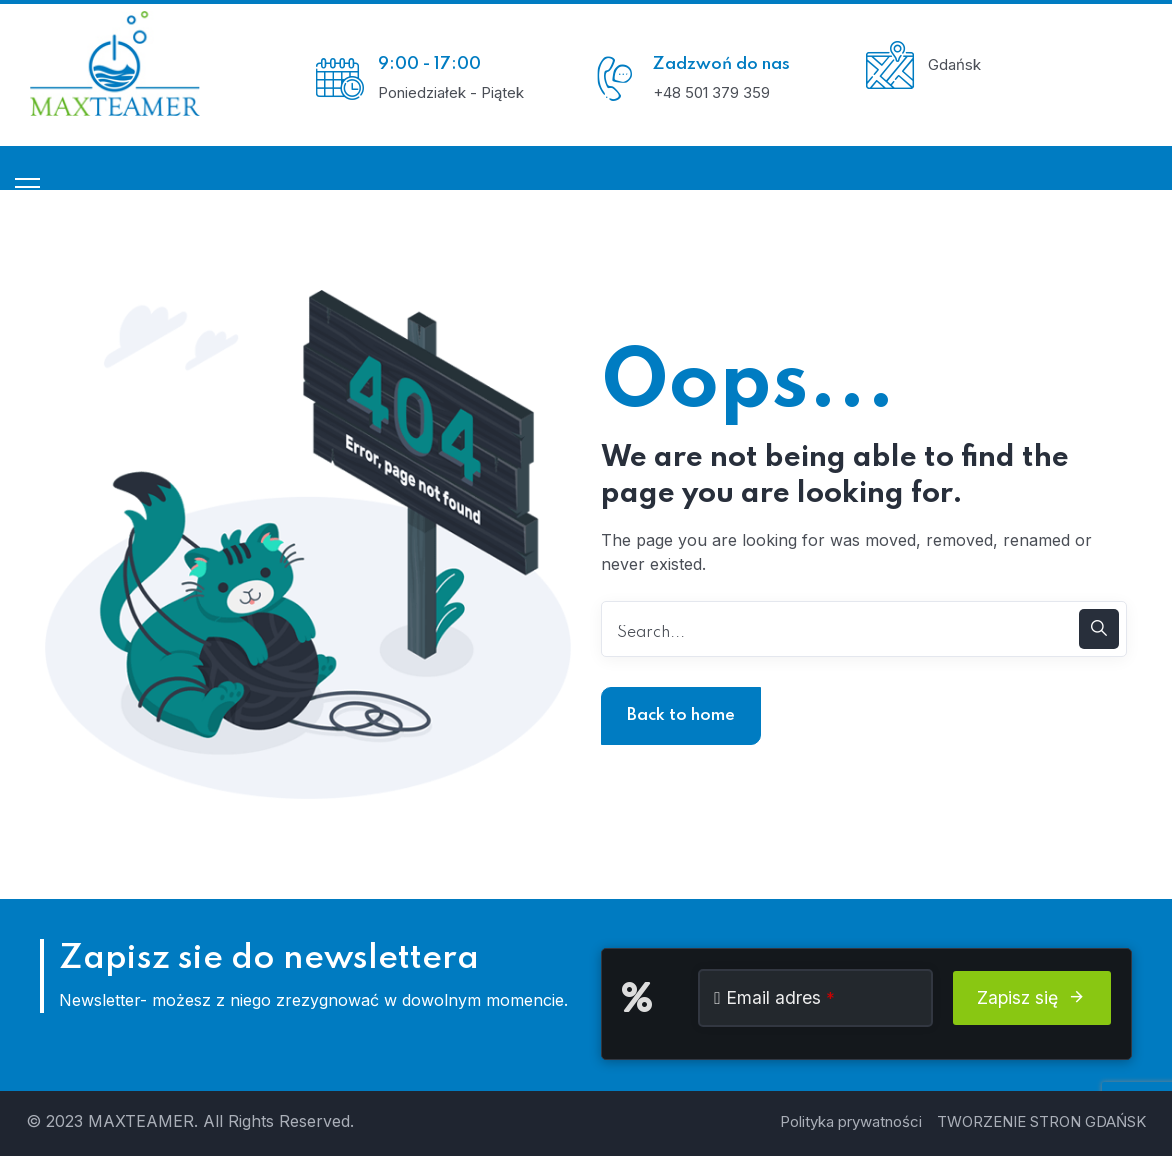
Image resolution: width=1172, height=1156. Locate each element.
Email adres (780, 997)
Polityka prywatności (851, 1121)
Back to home (681, 715)
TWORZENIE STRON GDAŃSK (1041, 1121)
